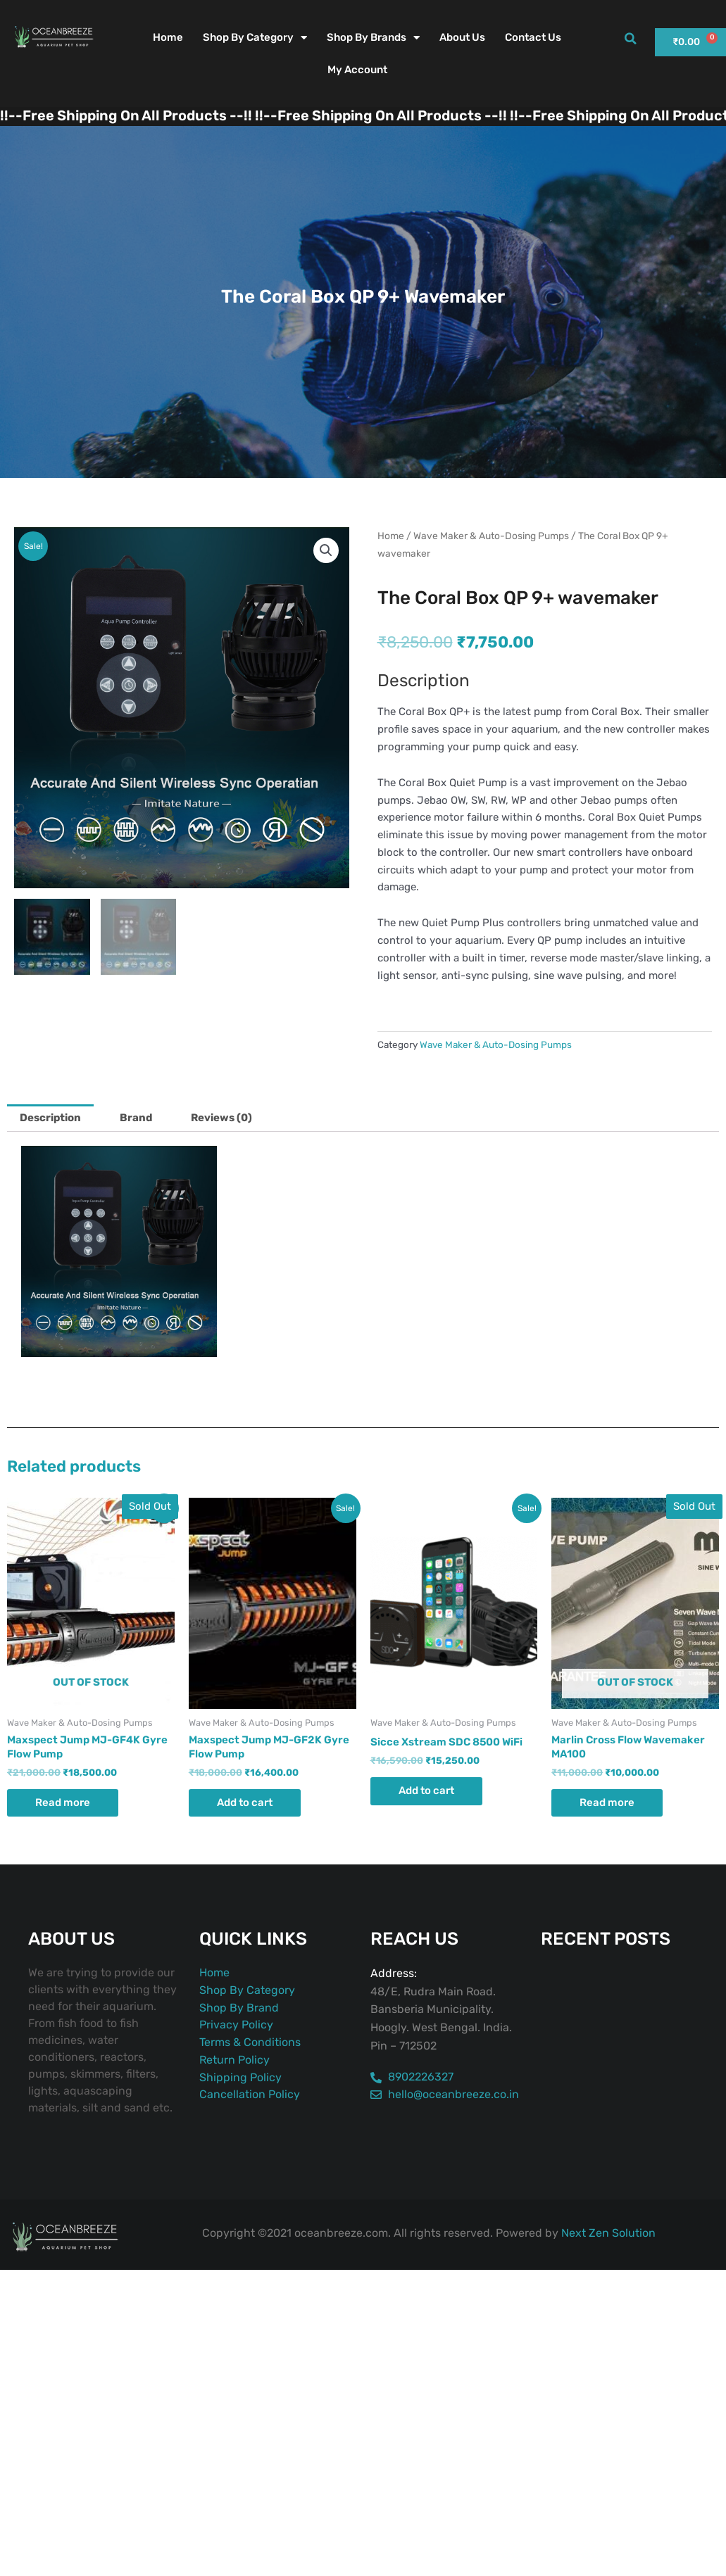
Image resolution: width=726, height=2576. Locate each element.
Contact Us (533, 37)
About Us (462, 37)
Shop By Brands (373, 37)
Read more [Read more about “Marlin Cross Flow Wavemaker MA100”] (607, 1802)
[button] (630, 38)
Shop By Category (255, 37)
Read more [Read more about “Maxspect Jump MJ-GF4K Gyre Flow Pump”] (62, 1802)
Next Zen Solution (608, 2233)
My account (357, 69)
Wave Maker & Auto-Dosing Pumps (491, 535)
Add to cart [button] (245, 1802)
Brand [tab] (136, 1117)
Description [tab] (50, 1117)
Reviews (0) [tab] (221, 1117)
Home (168, 37)
